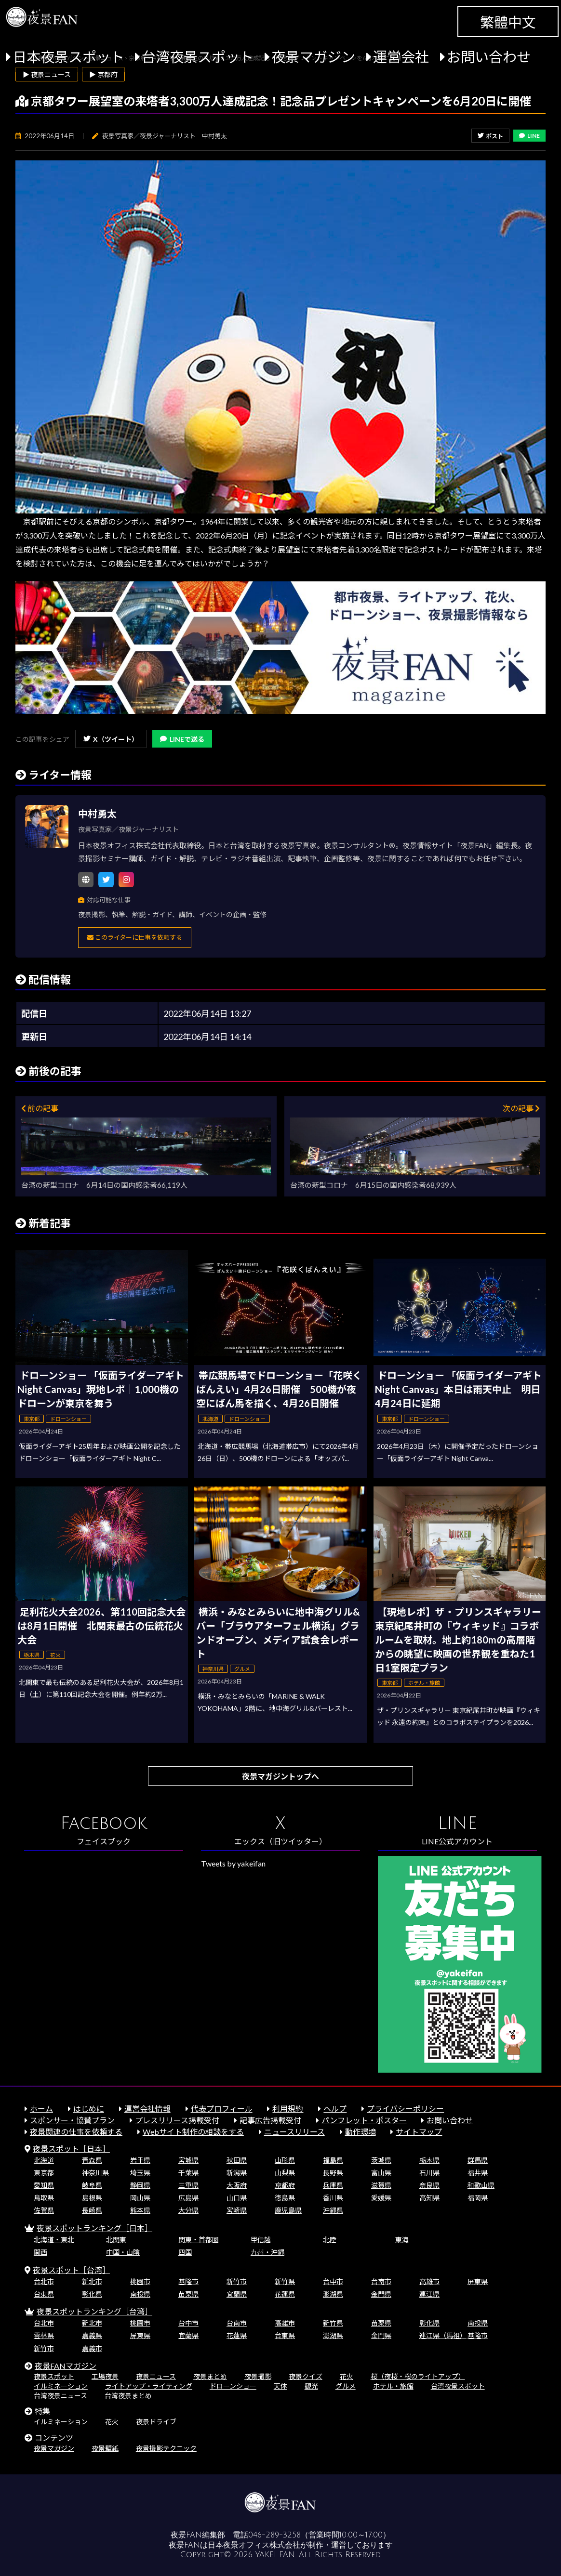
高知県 (429, 2198)
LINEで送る (182, 739)
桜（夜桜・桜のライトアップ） (418, 2376)
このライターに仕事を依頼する (134, 937)
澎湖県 (333, 2294)
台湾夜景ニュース (60, 2396)
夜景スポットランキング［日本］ (94, 2228)
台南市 (381, 2281)
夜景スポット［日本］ (71, 2148)
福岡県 (478, 2198)
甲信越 (261, 2239)
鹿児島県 (288, 2210)
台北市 (44, 2281)
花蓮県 (285, 2294)
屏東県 (478, 2281)
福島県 (333, 2160)
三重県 (188, 2185)
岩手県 (140, 2160)
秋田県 (237, 2160)
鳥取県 (44, 2198)
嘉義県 (92, 2335)
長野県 (333, 2173)
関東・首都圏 (198, 2239)
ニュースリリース (294, 2131)
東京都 (44, 2173)
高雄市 (429, 2281)
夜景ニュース (156, 2376)
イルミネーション (61, 2386)
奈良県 (429, 2185)
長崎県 (92, 2210)
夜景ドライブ (156, 2422)
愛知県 (44, 2185)
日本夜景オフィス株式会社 (254, 2545)
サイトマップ (419, 2131)
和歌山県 (481, 2185)
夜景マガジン (313, 56)
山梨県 (285, 2173)
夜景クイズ (305, 2376)
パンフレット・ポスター (364, 2120)
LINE (529, 135)
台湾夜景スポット (198, 56)
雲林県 (44, 2335)
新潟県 (237, 2173)
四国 (185, 2252)
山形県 (285, 2160)
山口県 (237, 2198)
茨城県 (381, 2160)
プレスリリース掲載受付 (177, 2120)
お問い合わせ (489, 56)
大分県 (188, 2210)
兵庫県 (333, 2185)
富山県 (381, 2173)
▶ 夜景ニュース (47, 74)
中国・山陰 (123, 2252)
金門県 (381, 2294)
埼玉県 (140, 2173)
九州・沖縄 (267, 2252)
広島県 (188, 2198)
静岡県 (140, 2185)
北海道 (44, 2160)
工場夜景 (105, 2376)
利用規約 (287, 2108)
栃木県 (429, 2160)
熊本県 (140, 2210)
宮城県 (188, 2160)
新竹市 (237, 2281)
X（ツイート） (110, 739)
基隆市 (188, 2281)
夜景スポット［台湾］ (71, 2269)
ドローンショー (233, 2386)
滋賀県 (381, 2185)
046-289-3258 (274, 2535)
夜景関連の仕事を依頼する (76, 2131)
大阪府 (237, 2185)
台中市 (333, 2281)
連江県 (429, 2294)
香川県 (333, 2198)
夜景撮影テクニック (166, 2448)
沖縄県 (333, 2210)
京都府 (285, 2185)
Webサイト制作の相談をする (193, 2131)
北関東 (116, 2239)
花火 (346, 2376)
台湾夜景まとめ (128, 2396)
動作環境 (360, 2131)
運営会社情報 (147, 2108)
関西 (40, 2252)
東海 (402, 2239)
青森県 (92, 2160)
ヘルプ (335, 2108)
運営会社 (401, 56)
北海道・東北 (54, 2239)
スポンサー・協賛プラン (72, 2120)
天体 (280, 2386)
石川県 (429, 2173)
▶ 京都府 (103, 74)
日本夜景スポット (68, 56)
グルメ (345, 2386)
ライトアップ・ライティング (148, 2386)
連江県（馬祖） (443, 2335)
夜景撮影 (257, 2376)
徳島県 (285, 2198)
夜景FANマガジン (65, 2365)
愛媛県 (381, 2198)
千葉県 (188, 2173)
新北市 (92, 2281)
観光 (311, 2386)
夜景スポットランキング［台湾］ (94, 2311)
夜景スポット (54, 2376)
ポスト (490, 136)
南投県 (140, 2294)
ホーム (41, 2108)
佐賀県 (44, 2210)
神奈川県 (95, 2173)
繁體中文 (508, 21)
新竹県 (285, 2281)
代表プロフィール (222, 2108)
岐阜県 (92, 2185)
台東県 (44, 2294)
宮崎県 (237, 2210)
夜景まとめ (210, 2376)
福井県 (478, 2173)
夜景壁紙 (105, 2448)
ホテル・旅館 (393, 2386)
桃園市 (140, 2281)
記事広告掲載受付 (270, 2120)
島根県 (92, 2198)
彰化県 (92, 2294)
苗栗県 (188, 2294)
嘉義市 (92, 2348)
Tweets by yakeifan (233, 1863)
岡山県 (140, 2198)
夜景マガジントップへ (280, 1776)
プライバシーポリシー (405, 2108)
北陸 (329, 2239)
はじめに (88, 2108)
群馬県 (478, 2160)
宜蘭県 (237, 2294)
